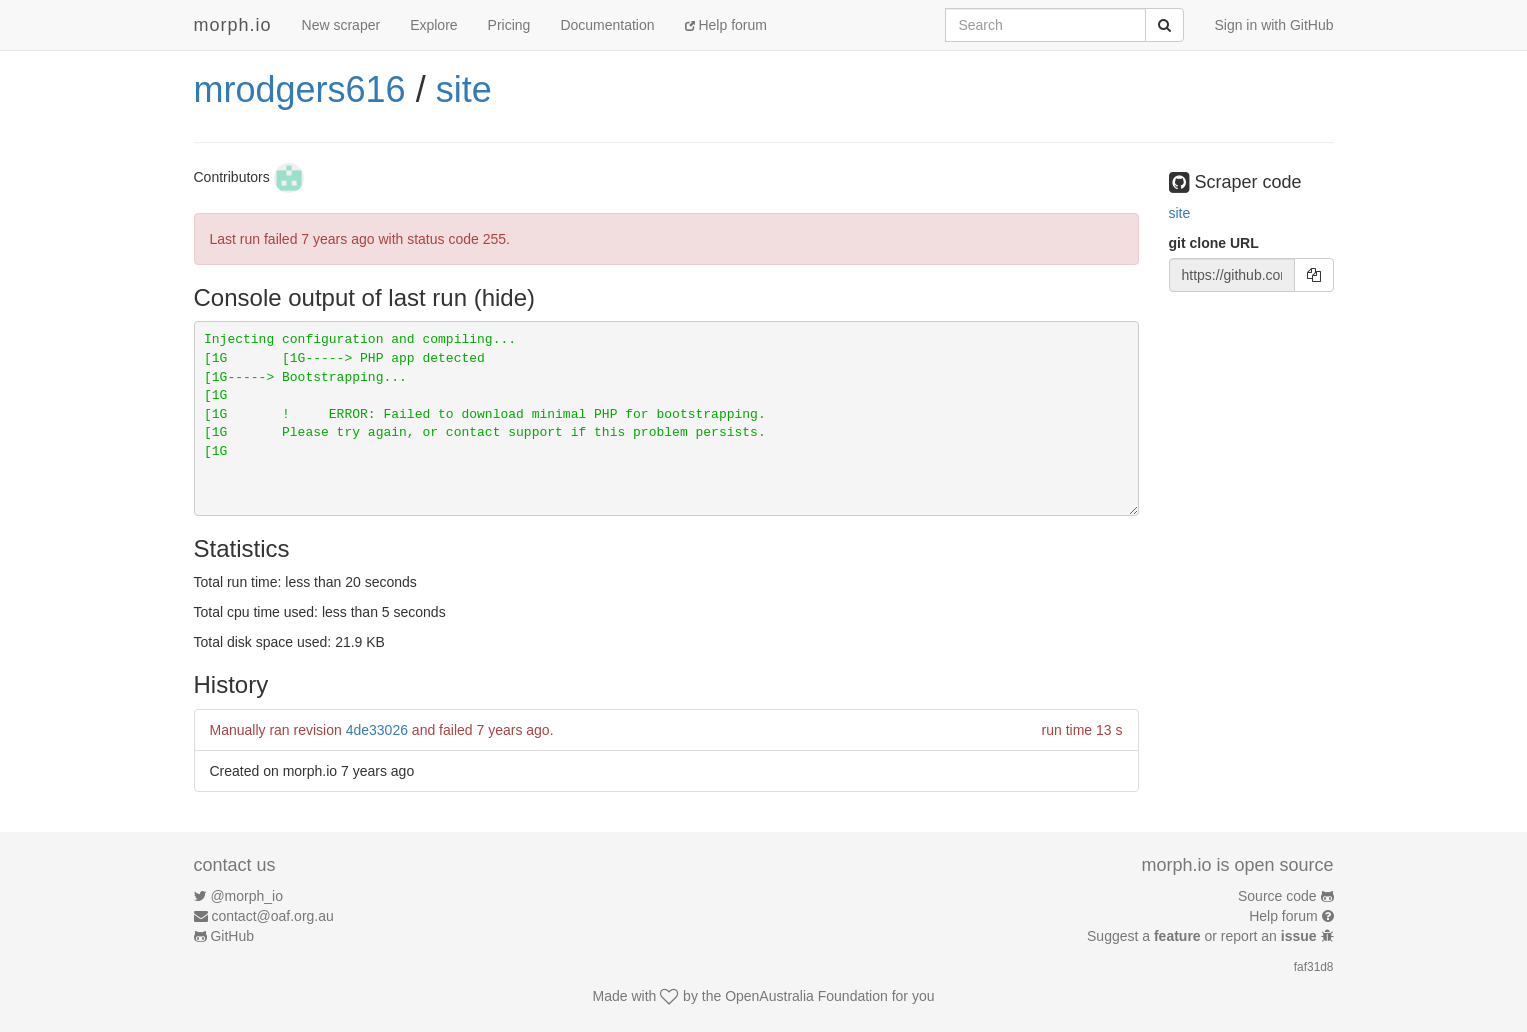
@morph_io (246, 896)
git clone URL (1214, 243)
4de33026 (377, 730)
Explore (433, 25)
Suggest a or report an (1203, 936)
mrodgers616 (300, 89)
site (464, 89)
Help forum (726, 25)
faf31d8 (1314, 967)
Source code (1277, 896)
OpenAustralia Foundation (806, 996)
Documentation (607, 25)
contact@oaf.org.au (272, 916)
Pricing (509, 25)
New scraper (341, 25)
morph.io (233, 25)
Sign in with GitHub (1273, 25)
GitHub (232, 936)
